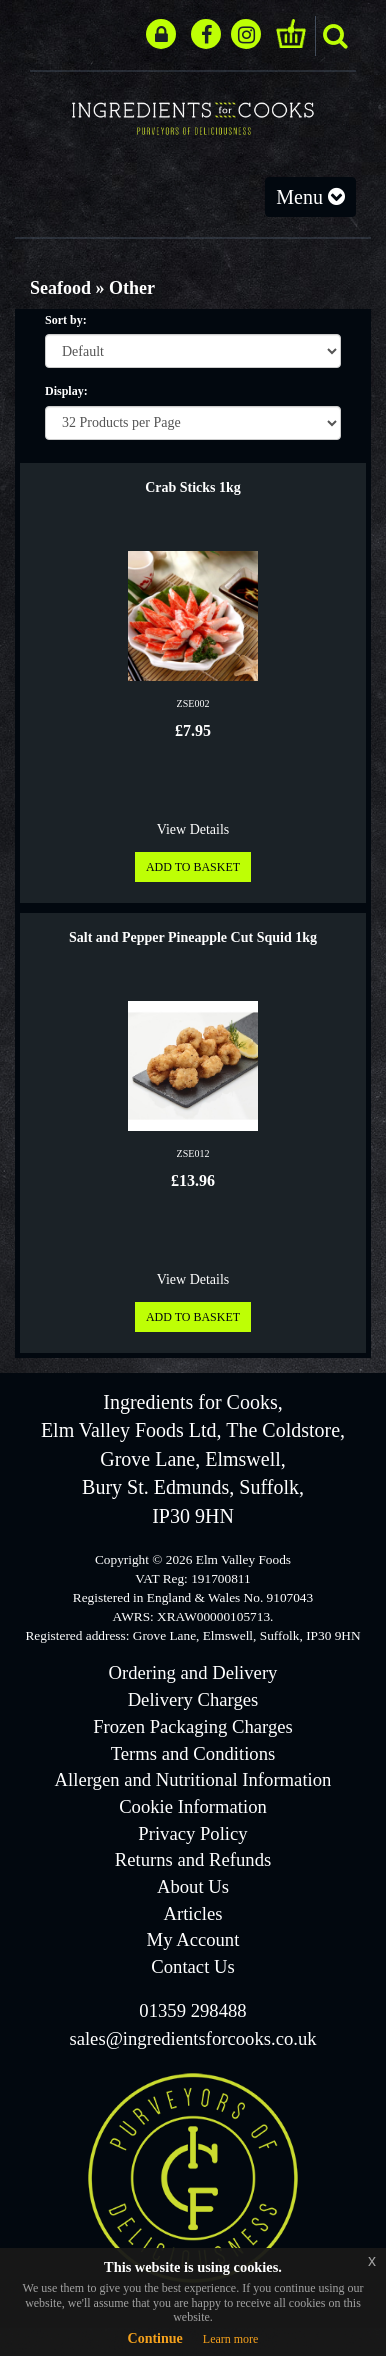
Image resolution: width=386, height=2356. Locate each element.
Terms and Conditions (193, 1753)
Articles (192, 1913)
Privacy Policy (192, 1833)
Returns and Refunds (193, 1859)
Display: (66, 391)
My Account (193, 1939)
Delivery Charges (193, 1699)
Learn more (231, 2339)
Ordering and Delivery (193, 1672)
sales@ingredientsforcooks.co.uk (192, 2038)
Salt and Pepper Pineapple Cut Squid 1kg (193, 937)
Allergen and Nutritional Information (193, 1779)
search (335, 36)
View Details (193, 829)
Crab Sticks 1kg (193, 487)
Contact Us (192, 1966)
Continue (155, 2338)
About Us (193, 1886)
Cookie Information (193, 1806)
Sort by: (66, 320)
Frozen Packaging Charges (193, 1726)
